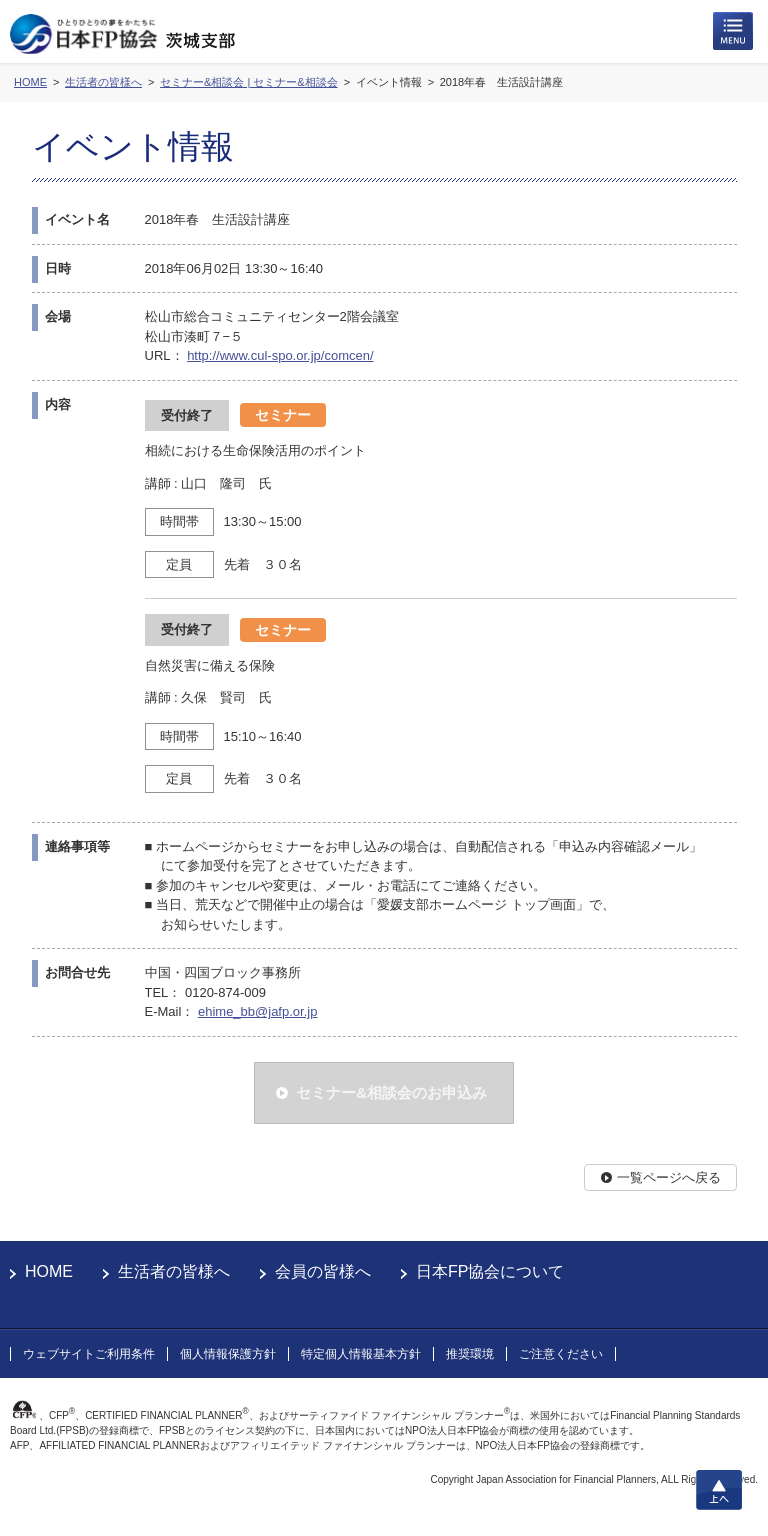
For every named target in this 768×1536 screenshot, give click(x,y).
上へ (719, 1490)
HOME (49, 1271)
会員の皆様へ (323, 1271)
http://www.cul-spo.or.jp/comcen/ (280, 355)
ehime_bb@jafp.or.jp (257, 1011)
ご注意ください (561, 1354)
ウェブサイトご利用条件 (89, 1354)
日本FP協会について (490, 1271)
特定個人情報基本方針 (361, 1354)
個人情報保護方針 (228, 1354)
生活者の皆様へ (174, 1271)
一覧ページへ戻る (669, 1177)
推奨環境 (470, 1354)
